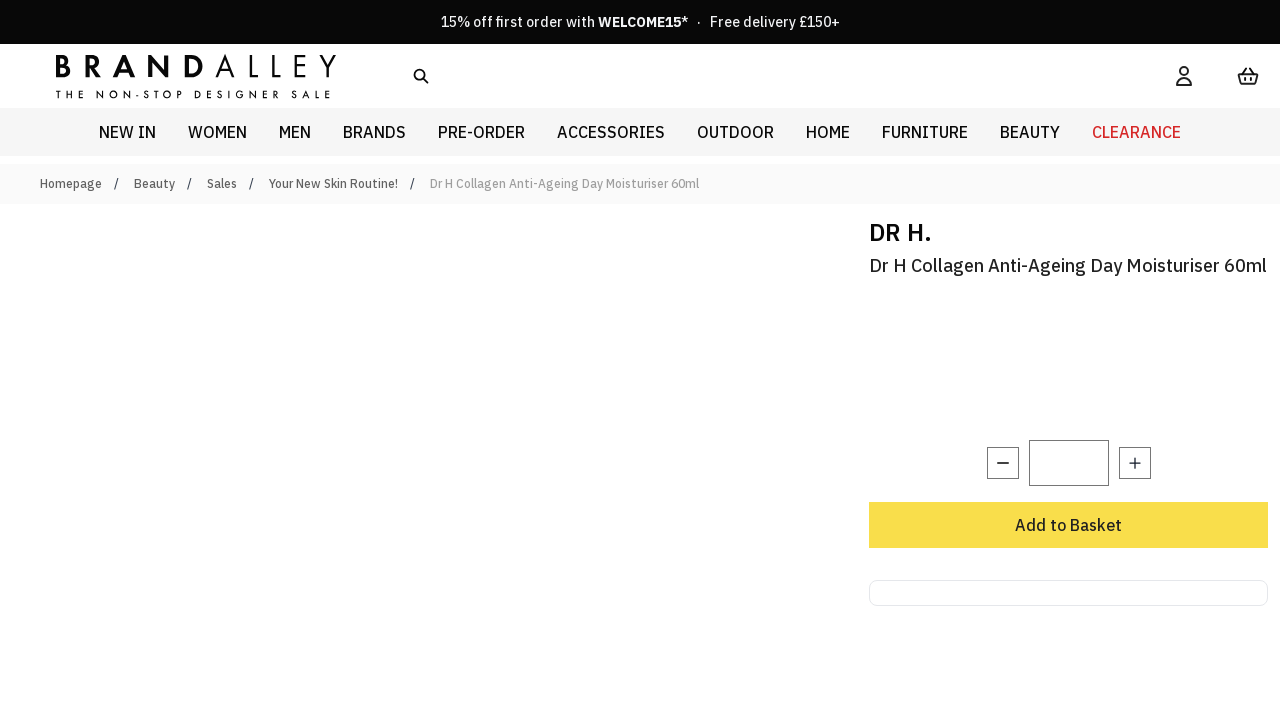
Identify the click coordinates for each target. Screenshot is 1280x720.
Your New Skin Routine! (333, 183)
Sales (222, 183)
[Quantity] (1069, 463)
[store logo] (180, 75)
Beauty (154, 183)
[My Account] (1184, 76)
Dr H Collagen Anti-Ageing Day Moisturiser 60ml (564, 183)
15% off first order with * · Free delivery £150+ (640, 22)
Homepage (71, 183)
